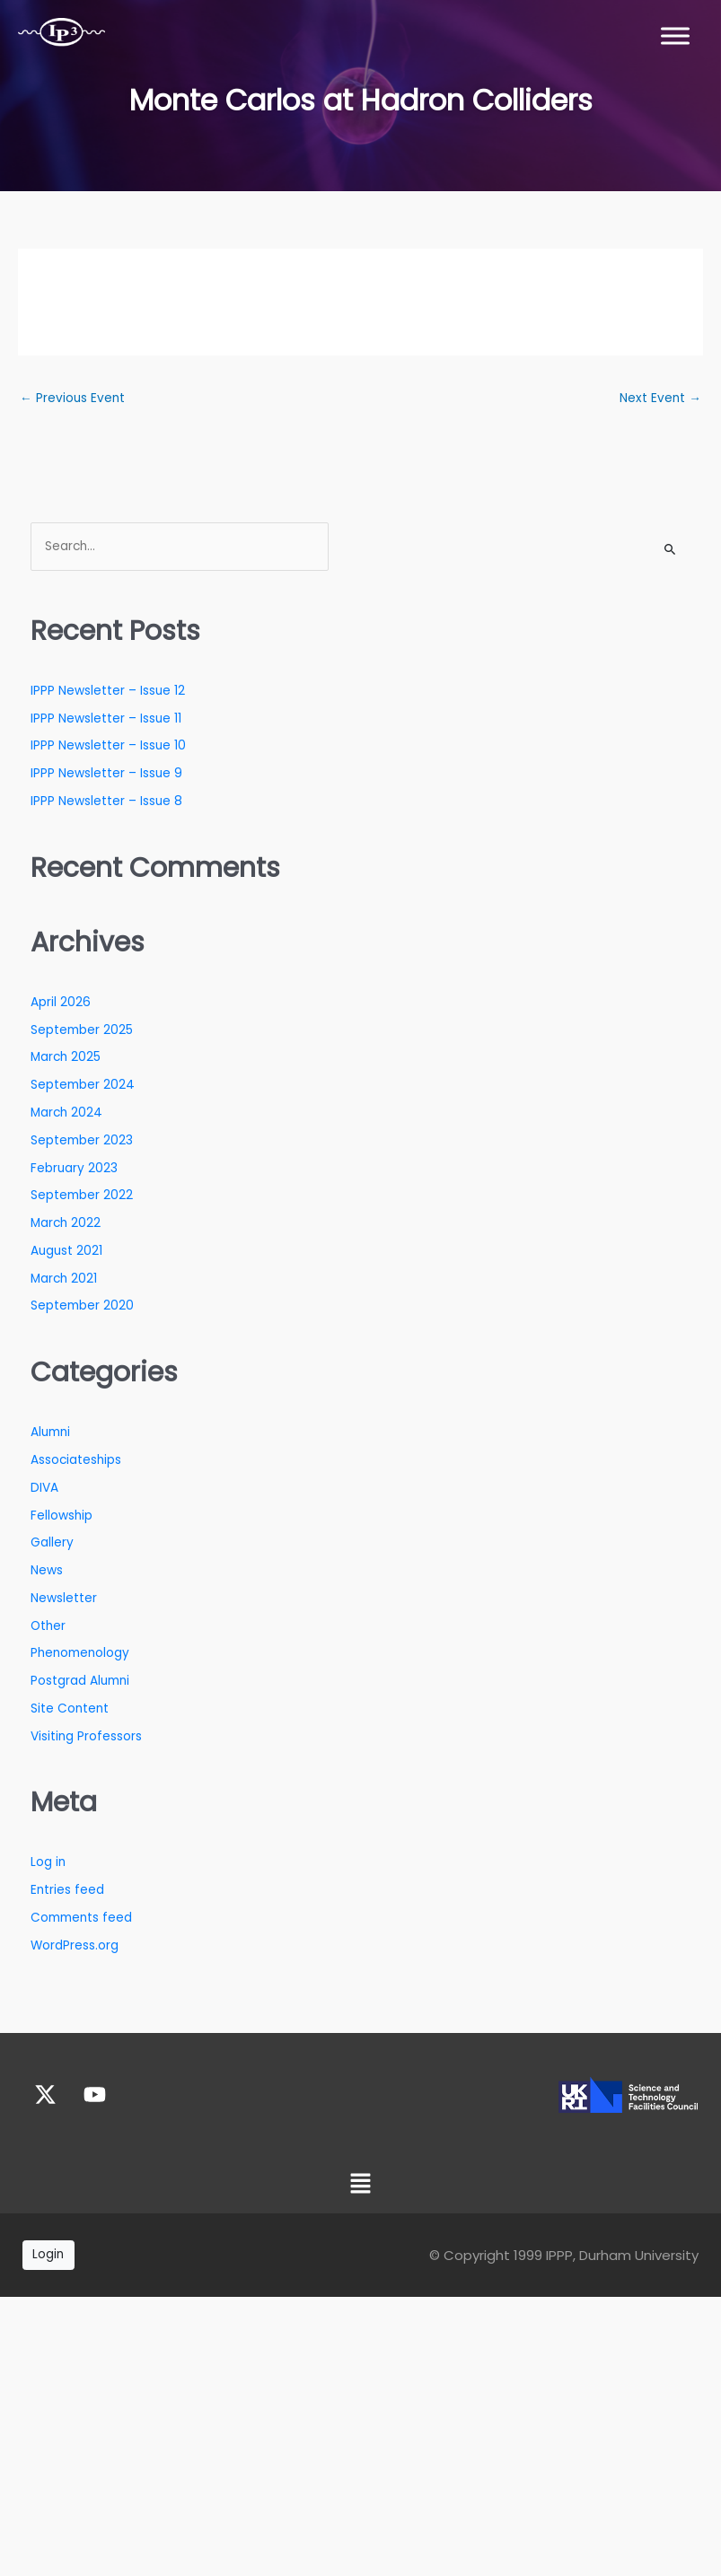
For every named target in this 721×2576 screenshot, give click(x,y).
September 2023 (82, 1140)
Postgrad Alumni (80, 1680)
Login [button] (48, 2254)
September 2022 (82, 1195)
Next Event (660, 398)
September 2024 (83, 1084)
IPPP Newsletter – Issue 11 (106, 718)
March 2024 (66, 1112)
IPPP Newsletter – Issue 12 (108, 690)
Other (48, 1625)
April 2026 (61, 1002)
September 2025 (82, 1029)
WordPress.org (75, 1945)
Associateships (76, 1459)
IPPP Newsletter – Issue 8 (106, 801)
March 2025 (66, 1056)
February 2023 (74, 1168)
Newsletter (64, 1598)
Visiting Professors (86, 1736)
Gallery (52, 1542)
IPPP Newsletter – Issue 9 (106, 773)
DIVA (44, 1487)
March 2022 (66, 1222)
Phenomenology (80, 1652)
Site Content (70, 1708)
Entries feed (67, 1889)
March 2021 (64, 1278)
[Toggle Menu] (675, 35)
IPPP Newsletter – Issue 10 (108, 745)
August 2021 (66, 1250)
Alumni (50, 1432)
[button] (360, 2184)
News (47, 1570)
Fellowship (61, 1515)
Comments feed (81, 1917)
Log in (48, 1862)
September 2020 (82, 1305)
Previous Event (72, 398)
